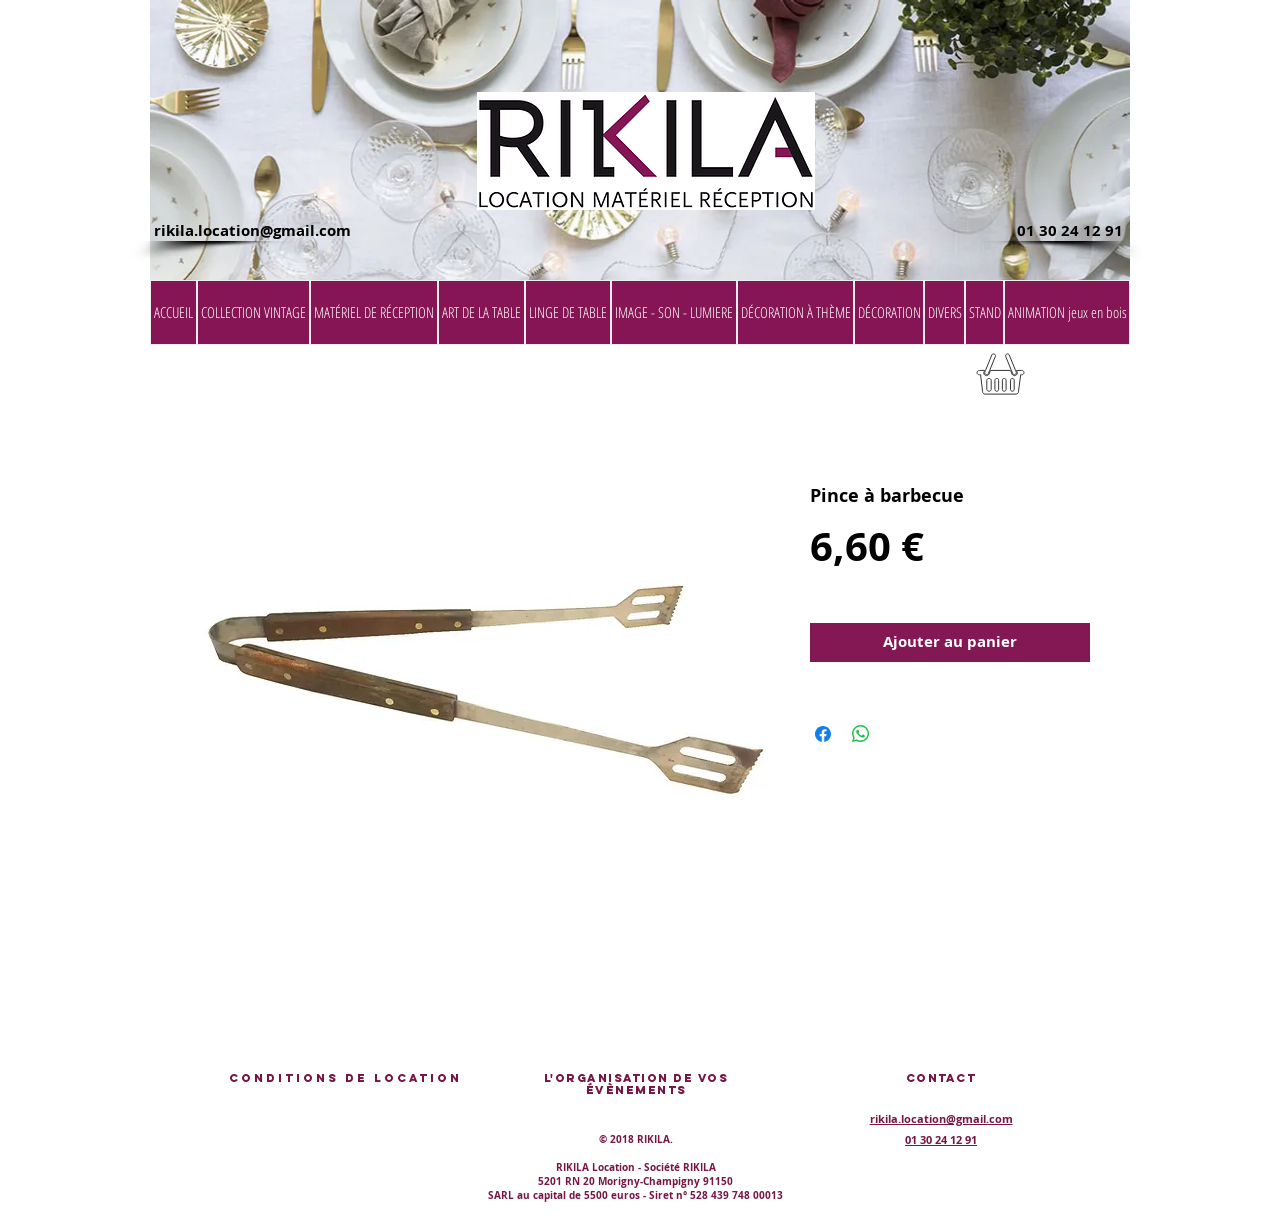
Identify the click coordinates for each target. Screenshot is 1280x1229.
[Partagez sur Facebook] (823, 734)
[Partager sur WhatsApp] (861, 734)
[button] (1079, 380)
